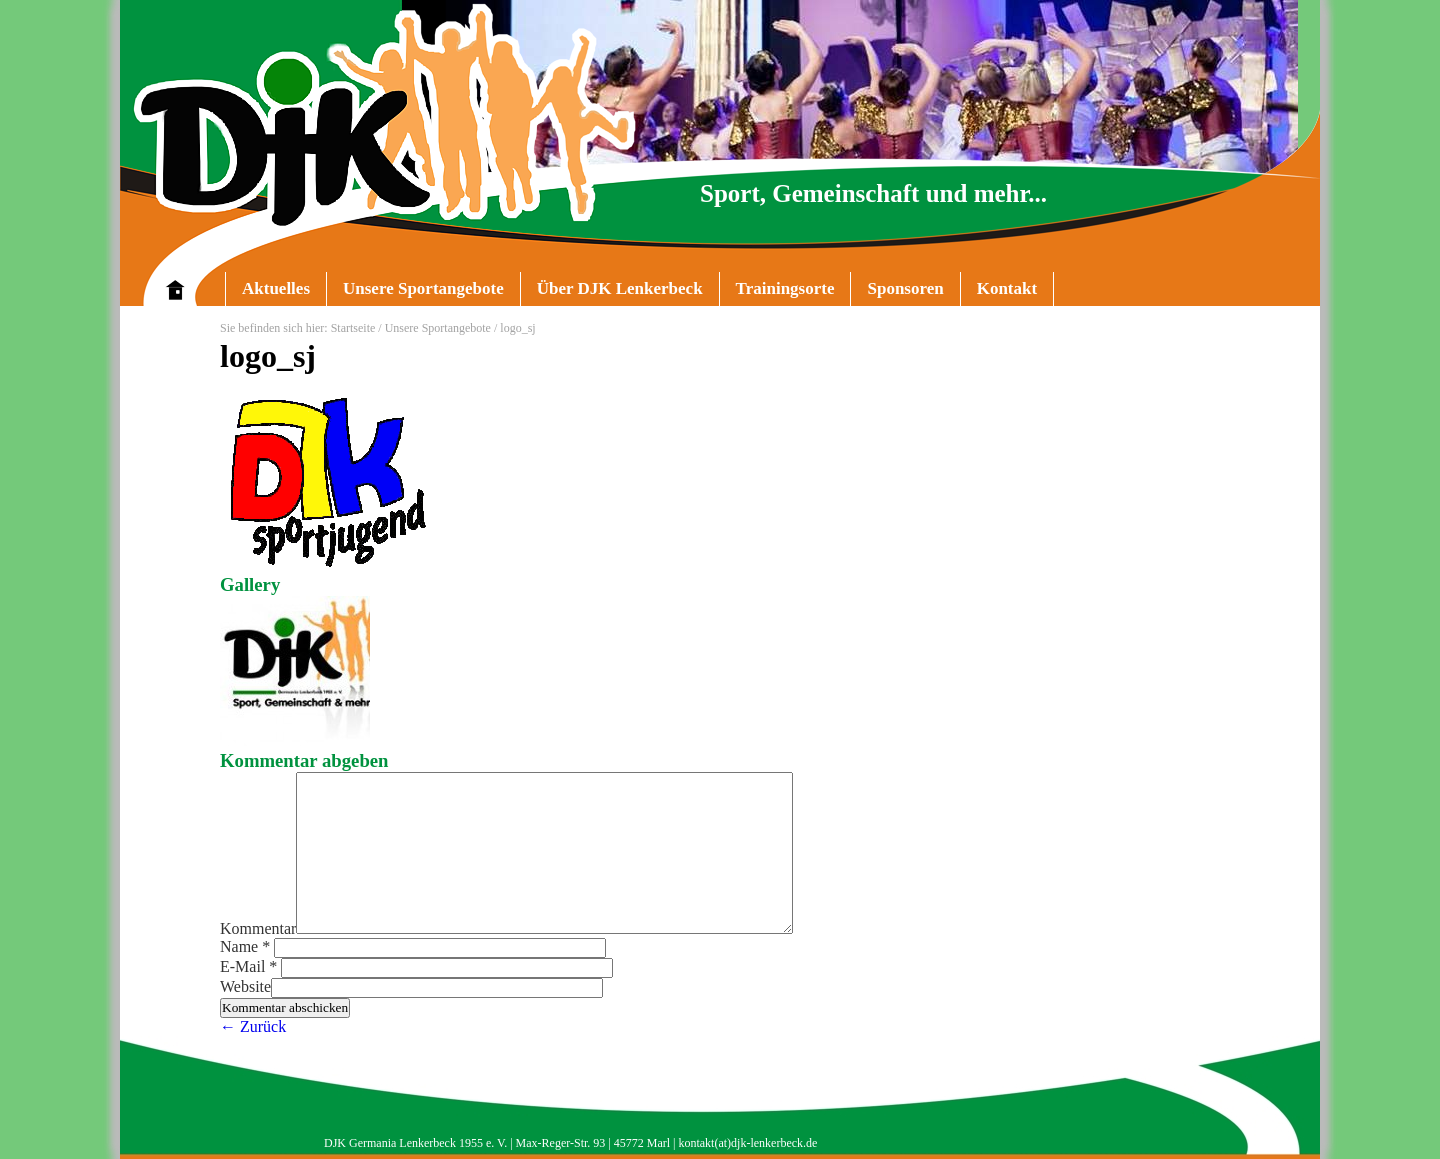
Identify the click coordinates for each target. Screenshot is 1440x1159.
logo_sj (268, 356)
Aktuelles (276, 288)
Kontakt (1007, 288)
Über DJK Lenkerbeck (611, 292)
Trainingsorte (785, 288)
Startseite (353, 328)
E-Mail (250, 966)
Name (247, 946)
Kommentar (258, 928)
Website (245, 986)
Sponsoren (905, 288)
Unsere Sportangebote (415, 292)
